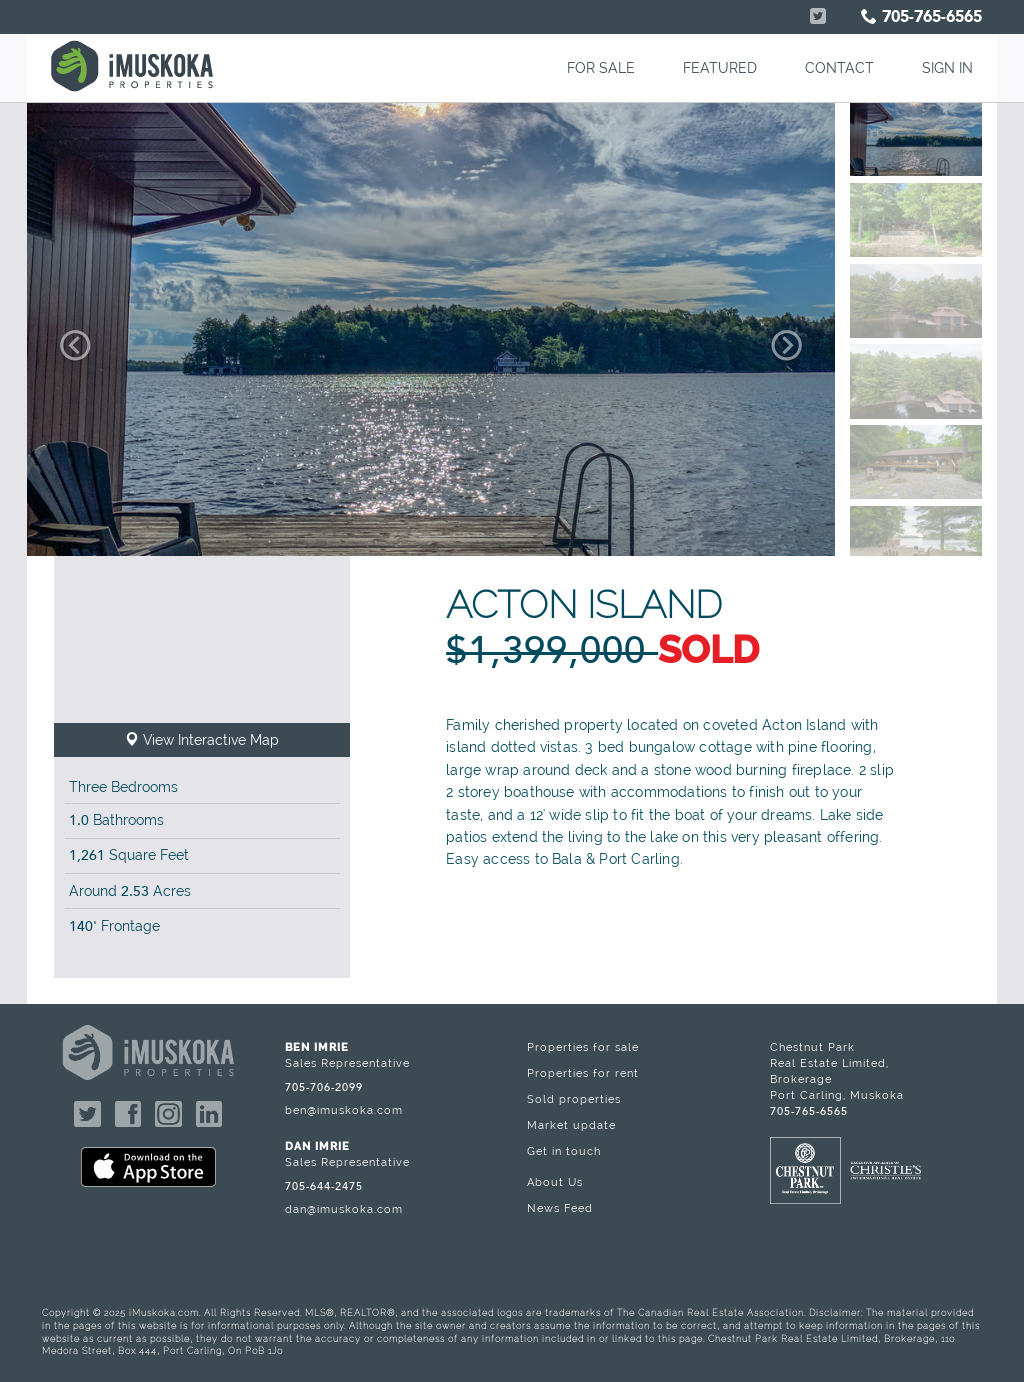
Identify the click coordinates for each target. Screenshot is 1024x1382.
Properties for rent (583, 1073)
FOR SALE (601, 68)
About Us (555, 1182)
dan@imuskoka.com (344, 1209)
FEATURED (720, 68)
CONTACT (839, 68)
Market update (571, 1125)
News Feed (560, 1208)
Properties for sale (583, 1047)
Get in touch (564, 1151)
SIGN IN (947, 68)
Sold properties (574, 1099)
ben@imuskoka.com (344, 1110)
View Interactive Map (202, 740)
